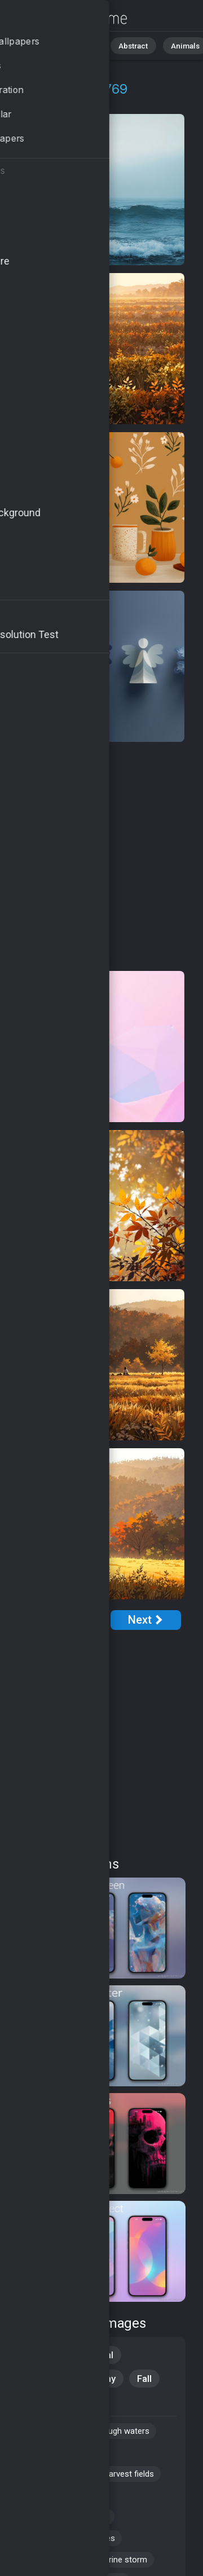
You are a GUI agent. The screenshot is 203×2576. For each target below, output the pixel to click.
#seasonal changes (58, 2452)
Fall (144, 2378)
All (42, 45)
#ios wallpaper (48, 2431)
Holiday (99, 2378)
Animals (173, 45)
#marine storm (119, 2560)
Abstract (124, 45)
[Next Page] (146, 1620)
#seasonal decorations (64, 2517)
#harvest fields (126, 2474)
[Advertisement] (101, 857)
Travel (36, 2402)
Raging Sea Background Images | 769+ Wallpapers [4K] (67, 18)
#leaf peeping (46, 2560)
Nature (78, 45)
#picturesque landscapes (68, 2538)
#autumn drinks (50, 2474)
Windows (42, 2378)
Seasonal (93, 2354)
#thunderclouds (50, 2495)
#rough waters (122, 2431)
